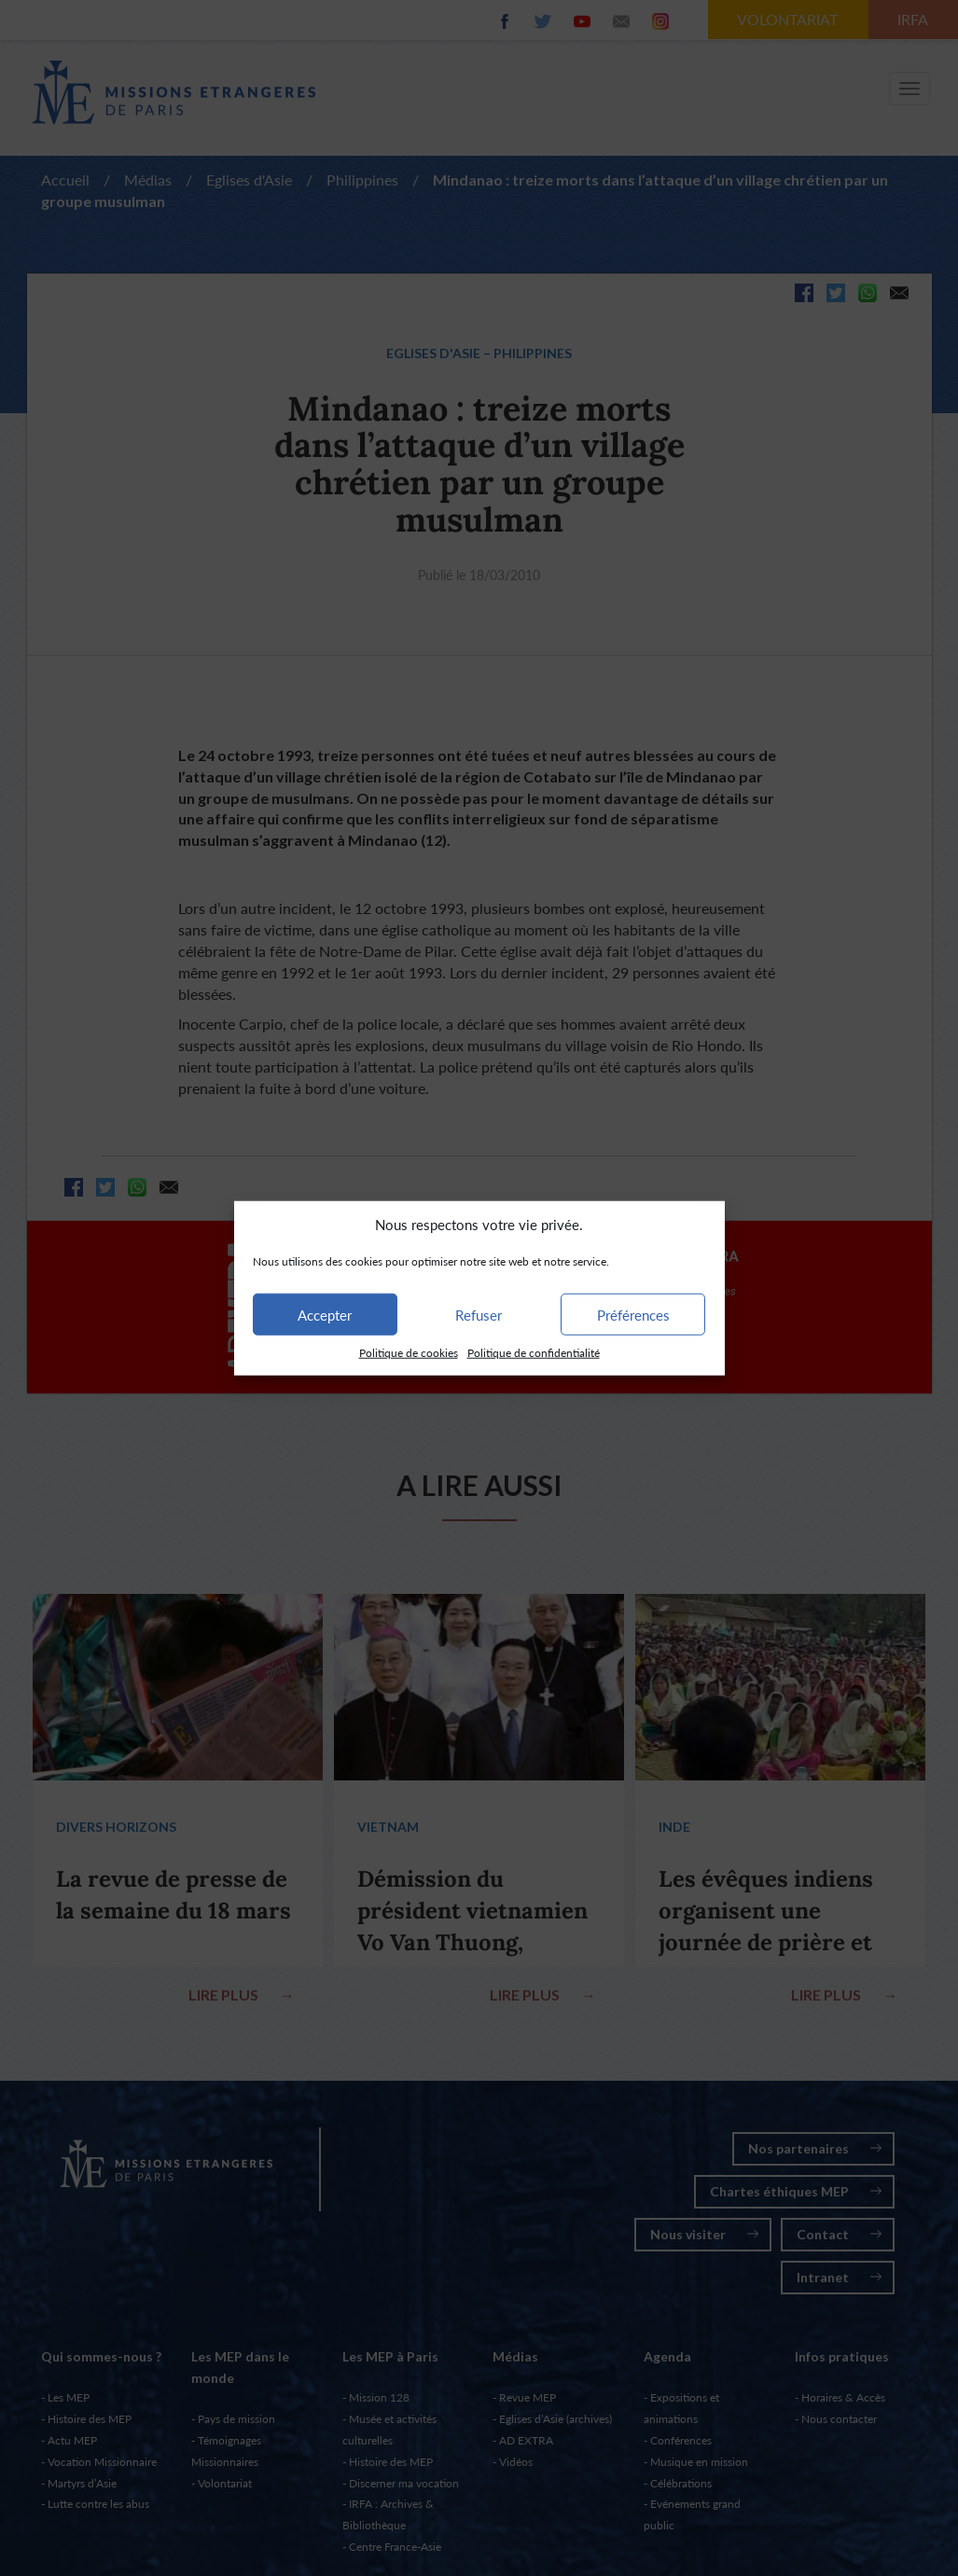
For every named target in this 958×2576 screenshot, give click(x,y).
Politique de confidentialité (533, 1353)
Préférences (633, 1315)
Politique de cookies (408, 1353)
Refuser (478, 1315)
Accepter (325, 1315)
